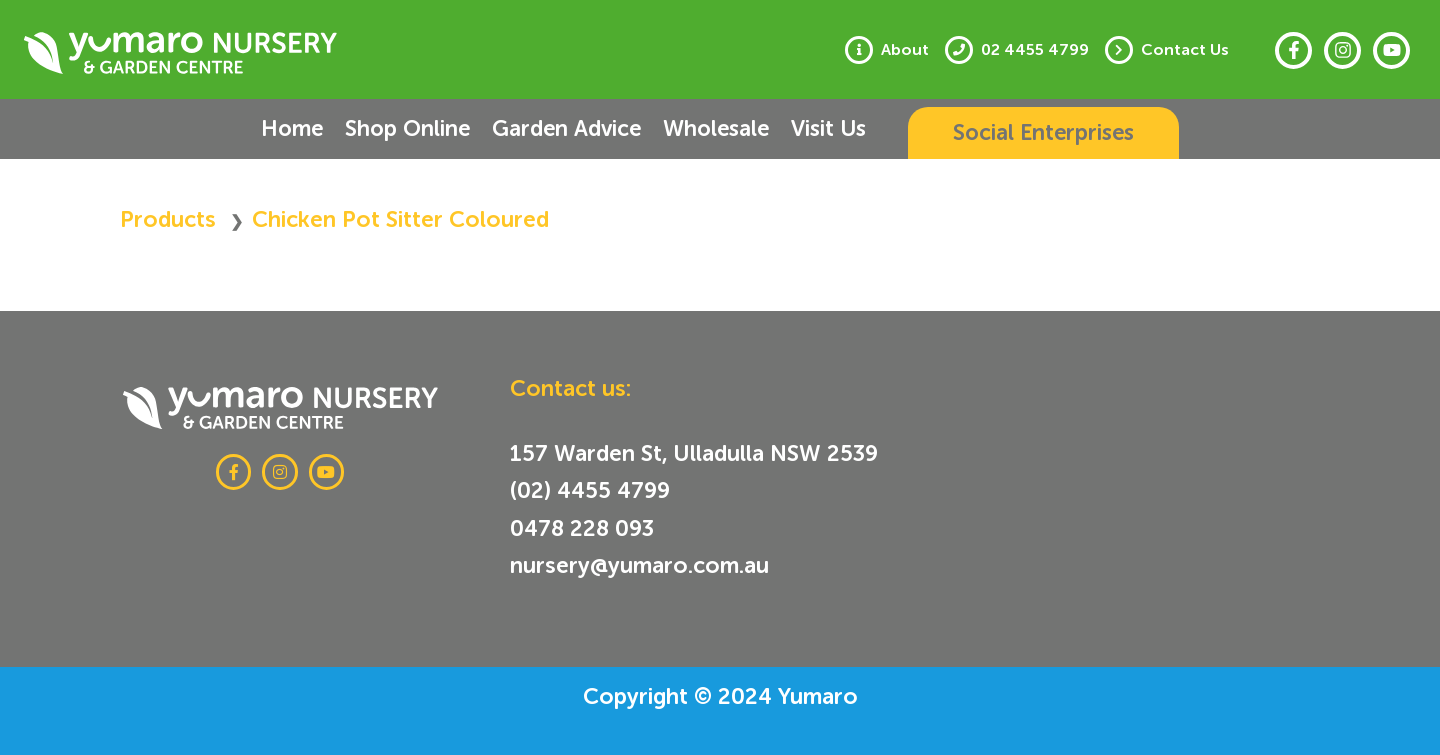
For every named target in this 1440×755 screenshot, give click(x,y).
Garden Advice (566, 128)
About (905, 50)
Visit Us (828, 128)
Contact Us (1185, 50)
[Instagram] (1342, 50)
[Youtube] (1391, 50)
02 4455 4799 (1035, 50)
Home (292, 128)
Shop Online (407, 128)
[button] (1043, 133)
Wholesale (716, 128)
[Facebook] (1293, 50)
